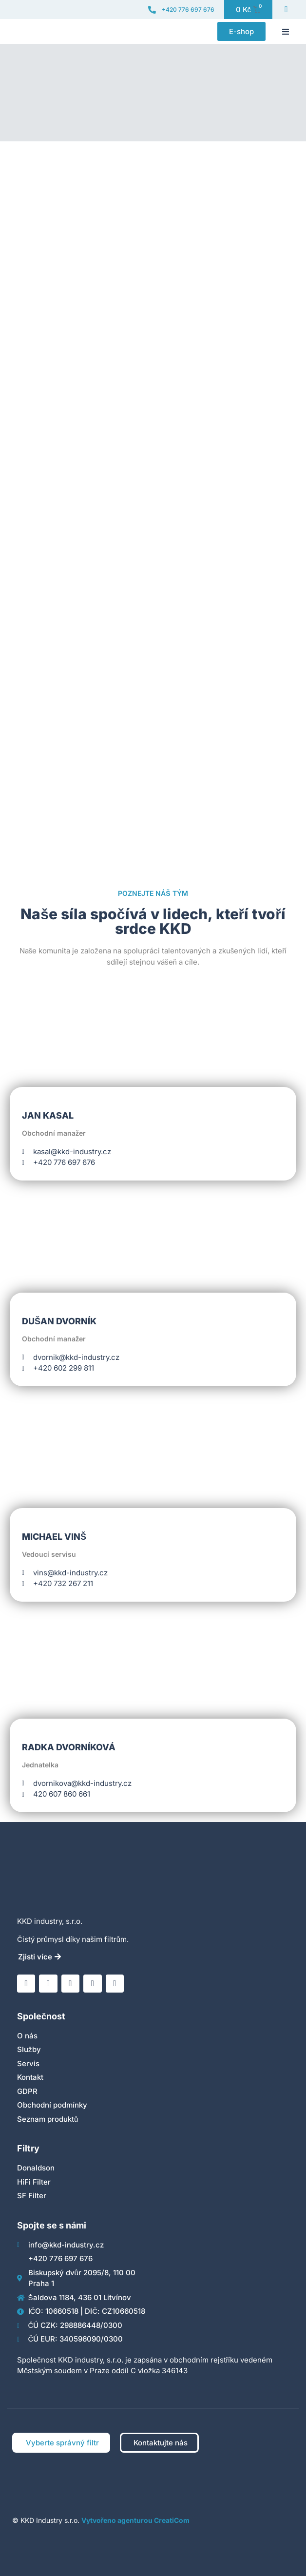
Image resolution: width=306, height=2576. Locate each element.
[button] (285, 32)
